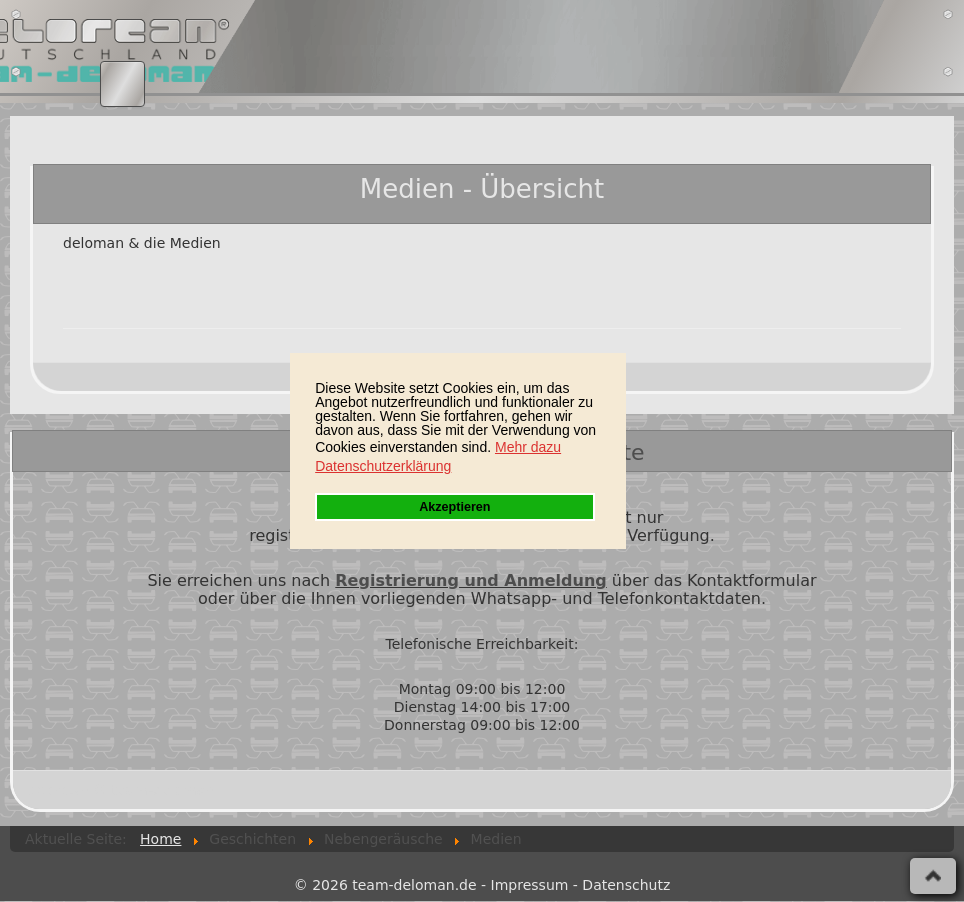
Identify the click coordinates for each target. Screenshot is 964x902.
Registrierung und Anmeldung (470, 580)
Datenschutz (626, 885)
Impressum (530, 885)
